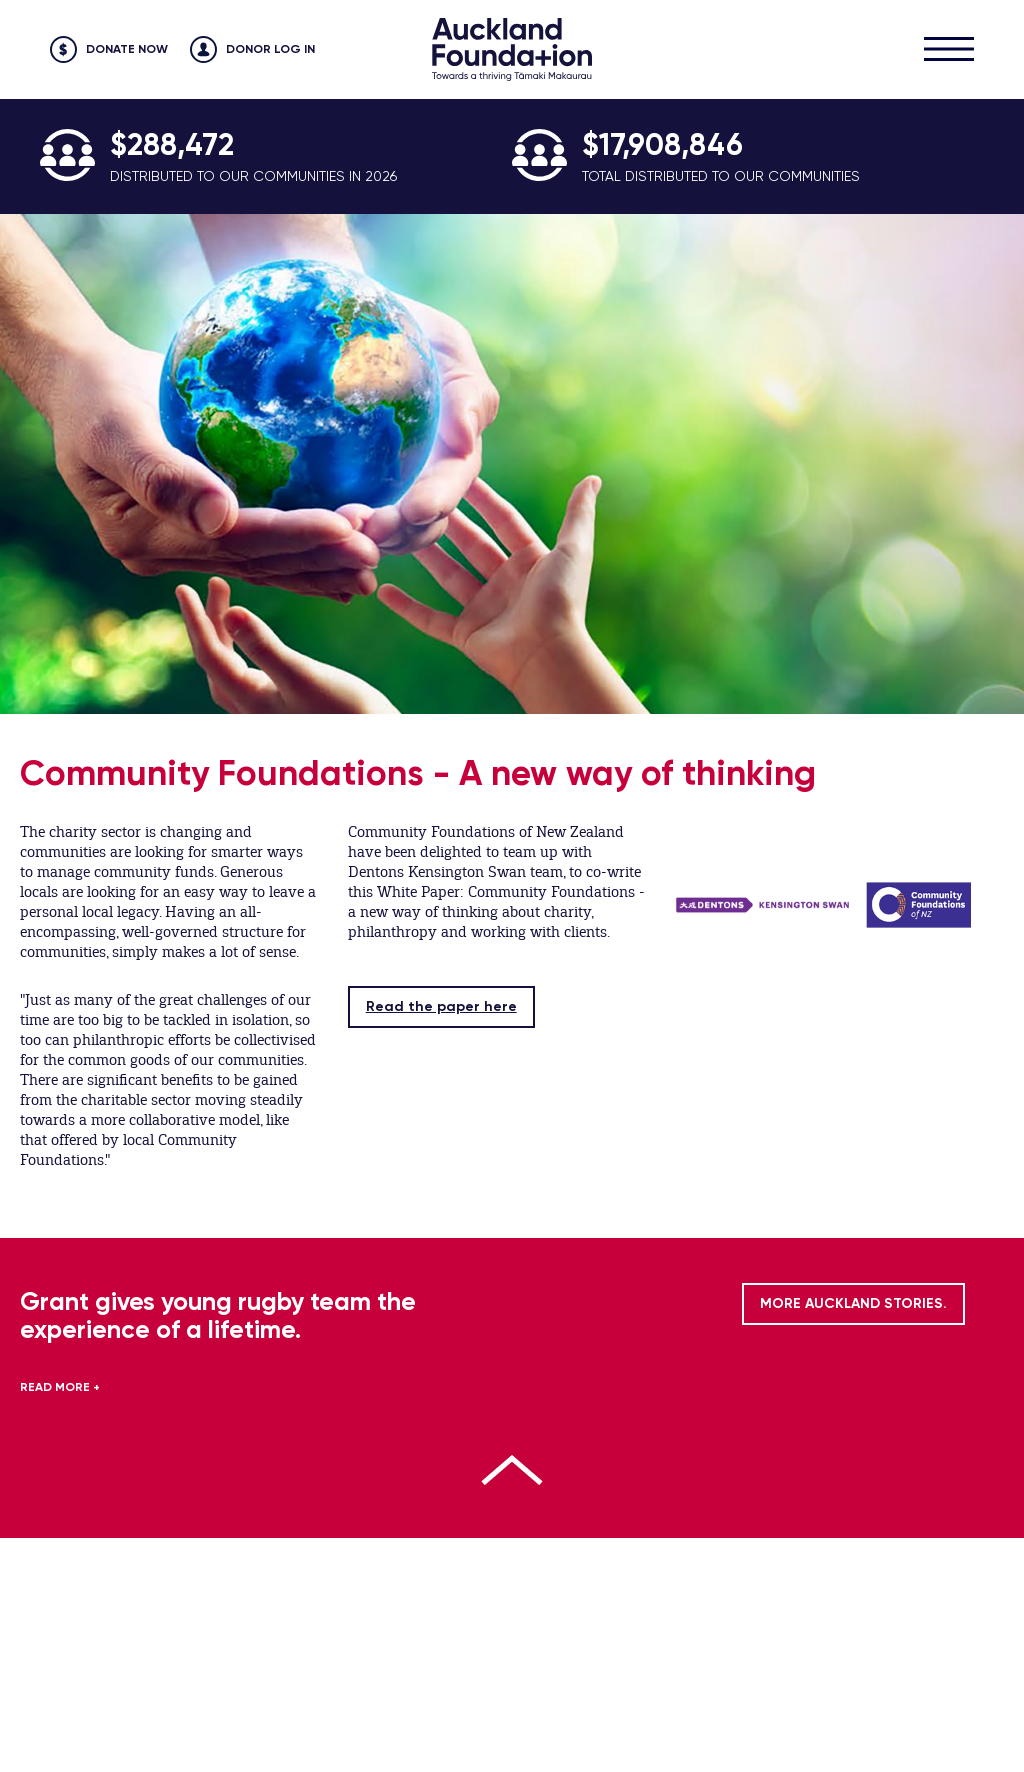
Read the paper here (441, 1006)
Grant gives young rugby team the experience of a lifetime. (218, 1315)
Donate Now (127, 49)
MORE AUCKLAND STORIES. (853, 1303)
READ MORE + (60, 1387)
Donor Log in (270, 49)
